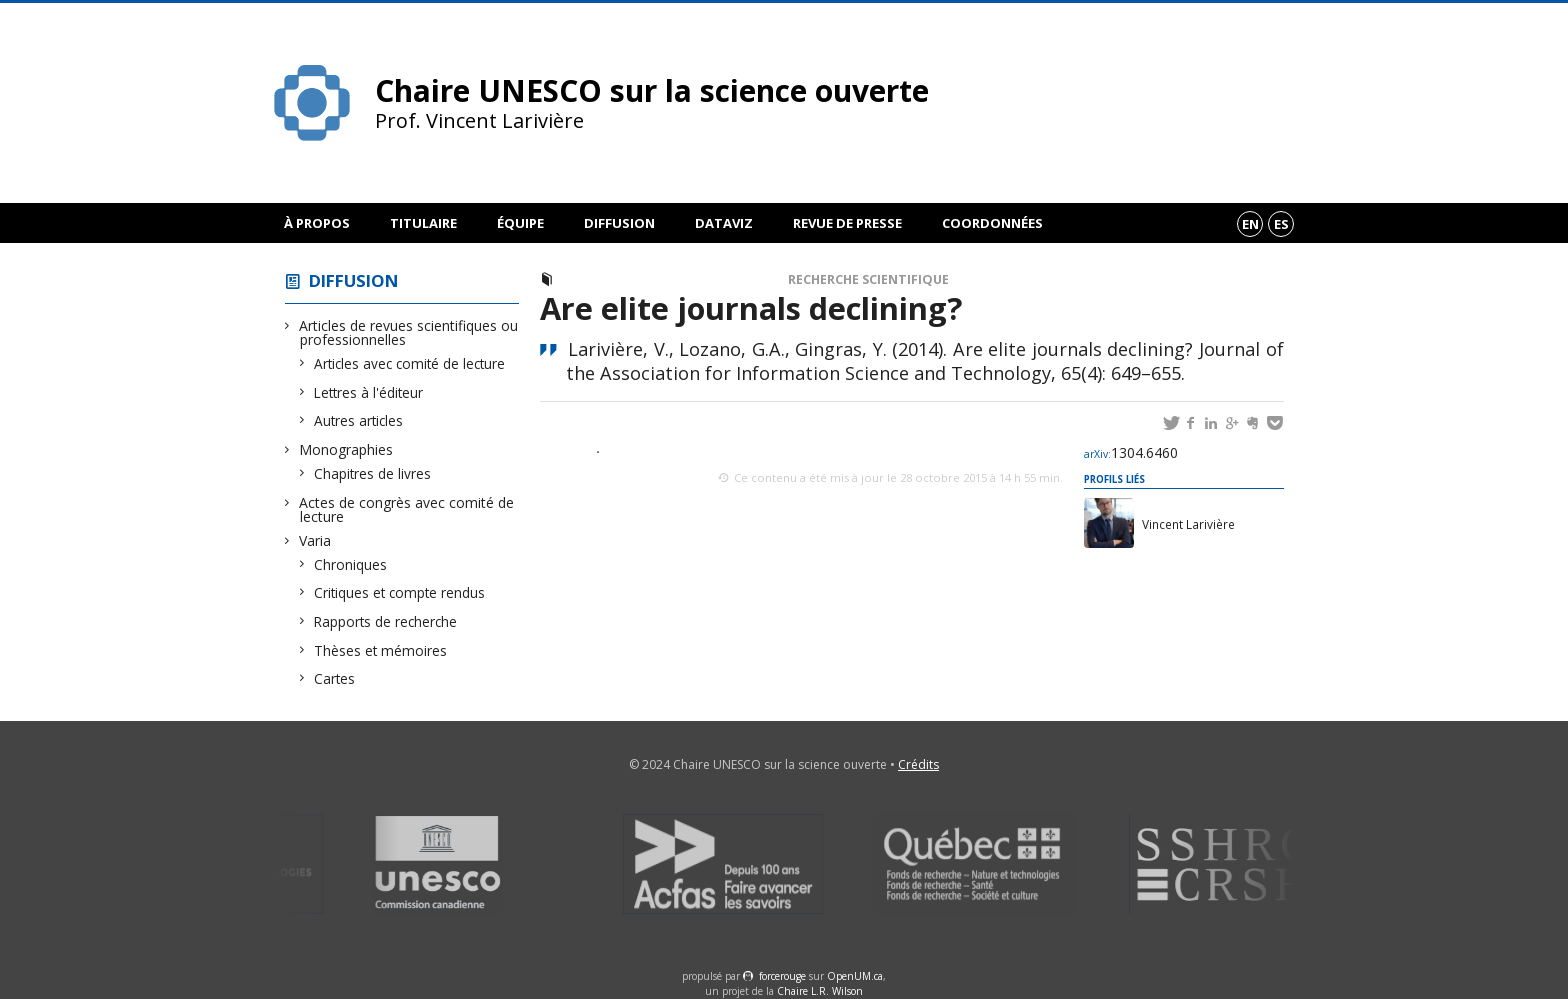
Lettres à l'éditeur (369, 392)
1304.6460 (1131, 452)
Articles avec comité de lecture (410, 363)
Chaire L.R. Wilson (820, 991)
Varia (315, 540)
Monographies (346, 449)
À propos (317, 223)
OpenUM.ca (855, 976)
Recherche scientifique (868, 279)
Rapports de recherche (386, 621)
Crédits (918, 764)
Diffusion (619, 223)
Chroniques (351, 564)
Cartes (335, 678)
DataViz (724, 223)
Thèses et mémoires (381, 650)
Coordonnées (992, 223)
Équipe (520, 223)
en (1250, 224)
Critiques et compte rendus (400, 592)
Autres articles (359, 420)
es (1281, 224)
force (782, 976)
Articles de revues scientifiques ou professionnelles (409, 332)
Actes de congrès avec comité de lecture (407, 509)
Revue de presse (847, 223)
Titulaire (423, 223)
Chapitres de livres (373, 473)
